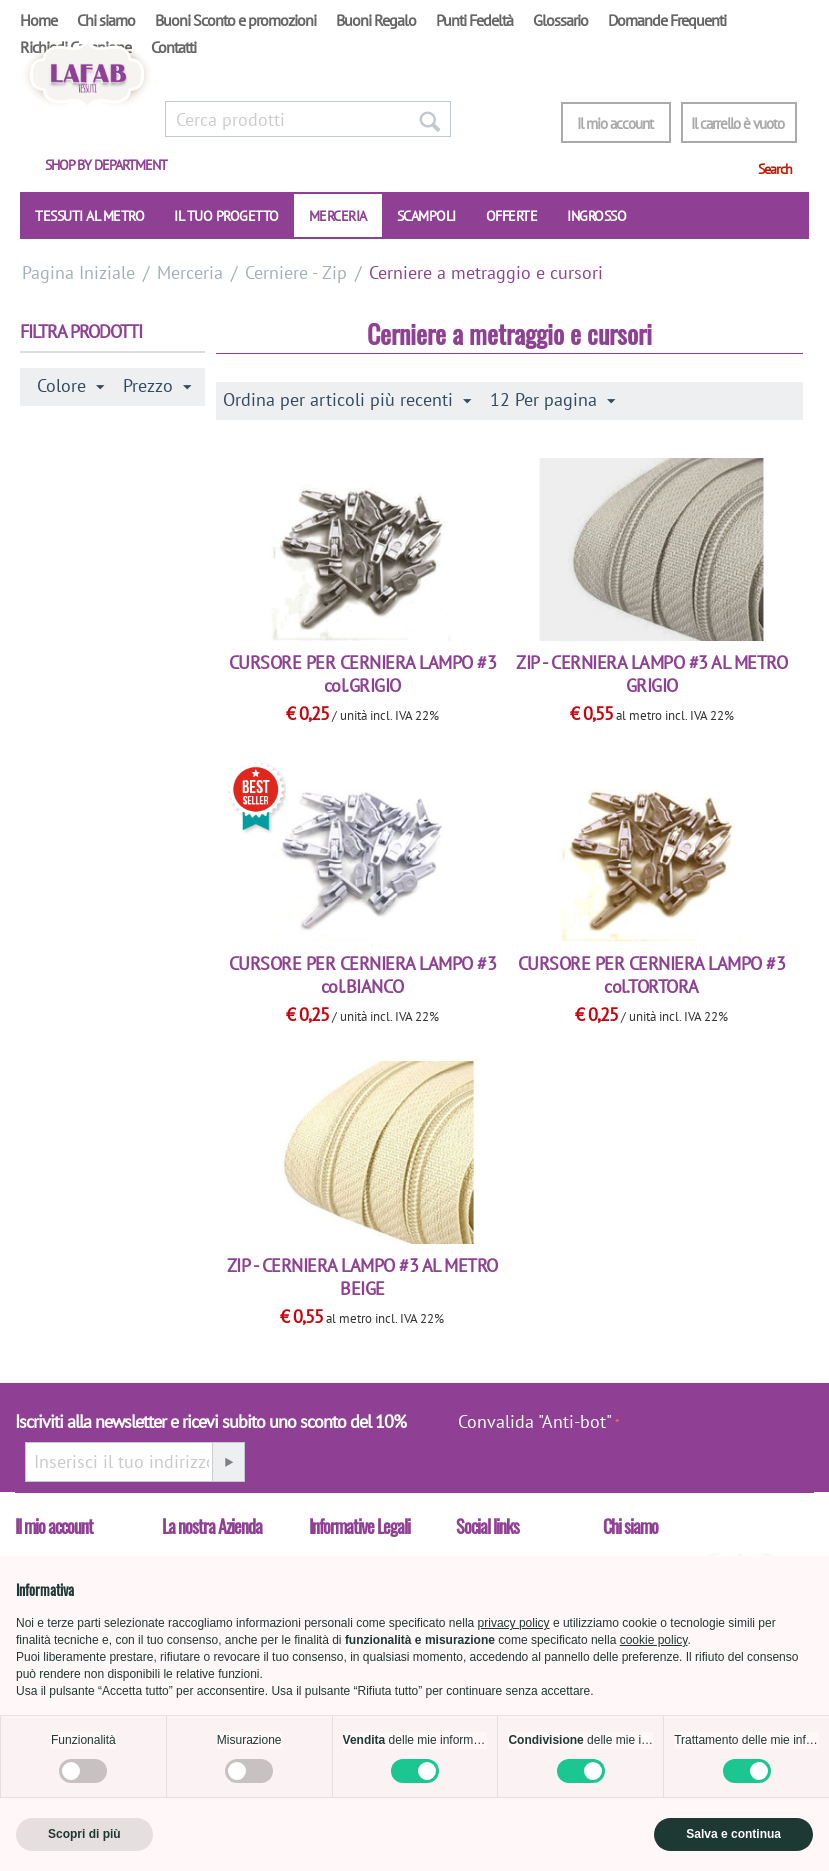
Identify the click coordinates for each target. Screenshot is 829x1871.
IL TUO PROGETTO (226, 216)
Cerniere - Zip (296, 272)
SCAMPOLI (426, 216)
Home (38, 20)
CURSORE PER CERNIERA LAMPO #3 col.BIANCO (363, 975)
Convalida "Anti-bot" (535, 1421)
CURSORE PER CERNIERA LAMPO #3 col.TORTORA (652, 975)
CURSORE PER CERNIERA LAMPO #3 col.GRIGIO (363, 674)
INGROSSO (596, 216)
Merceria (338, 216)
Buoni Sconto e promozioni (235, 20)
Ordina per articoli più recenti (347, 400)
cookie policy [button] (654, 1640)
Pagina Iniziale (78, 272)
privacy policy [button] (514, 1623)
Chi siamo (106, 20)
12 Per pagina (552, 400)
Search (775, 169)
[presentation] (722, 1432)
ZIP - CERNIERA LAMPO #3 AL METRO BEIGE (362, 1277)
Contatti (173, 47)
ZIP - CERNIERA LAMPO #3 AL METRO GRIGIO (651, 674)
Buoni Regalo (376, 20)
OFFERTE (512, 216)
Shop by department (106, 165)
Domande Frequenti (667, 20)
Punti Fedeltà (474, 20)
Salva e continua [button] (733, 1834)
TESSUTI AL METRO (89, 216)
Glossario (560, 20)
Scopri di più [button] (84, 1834)
